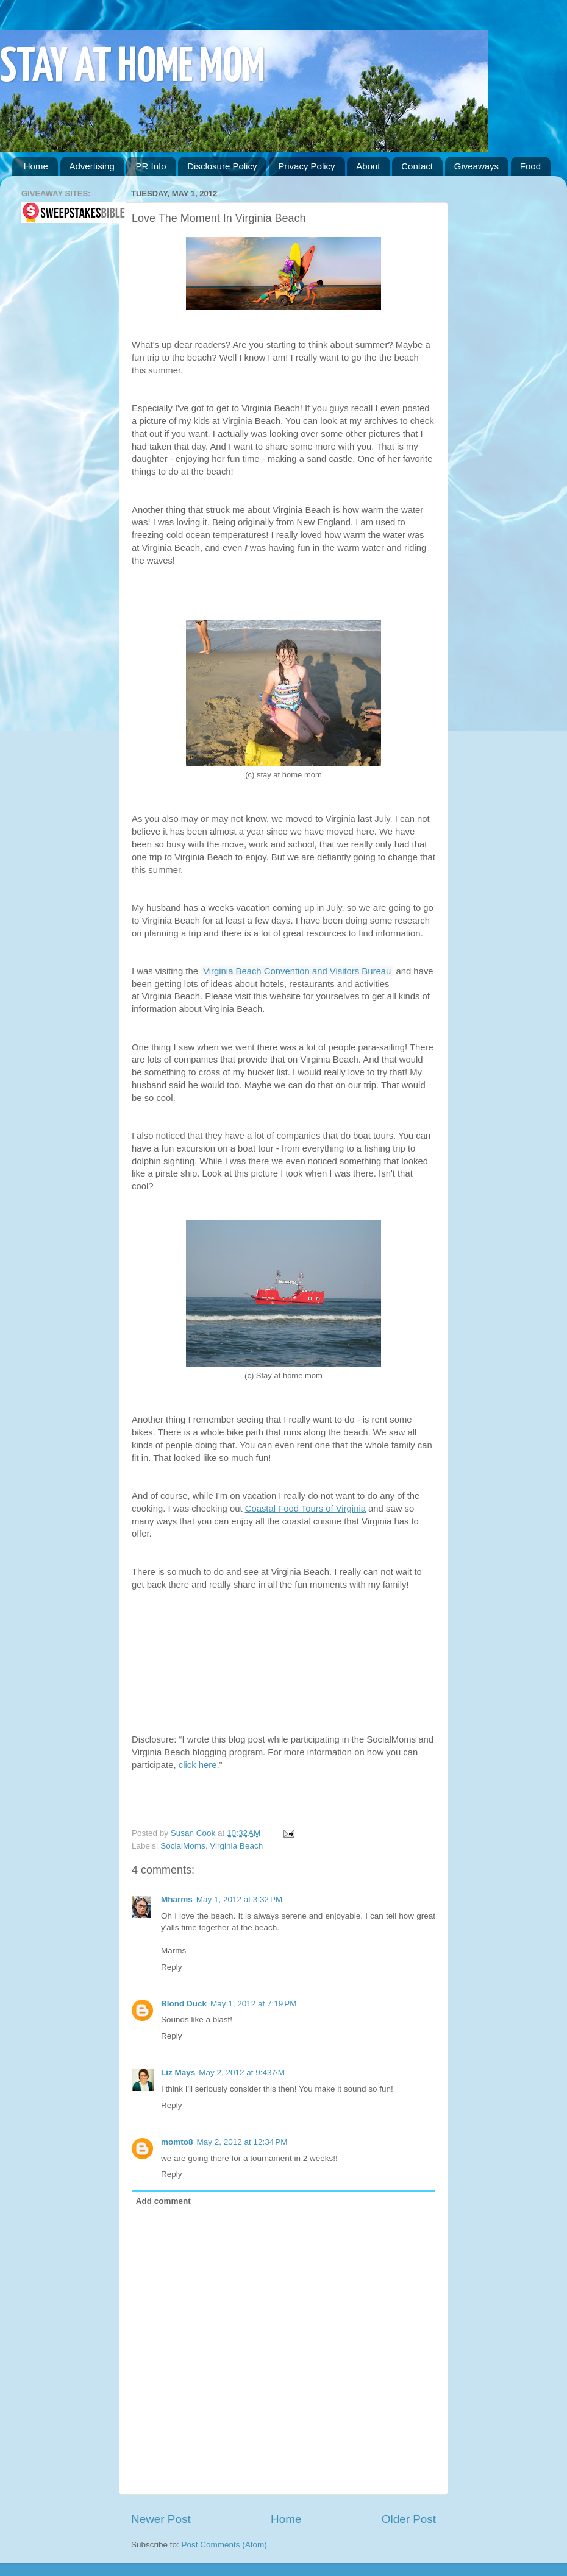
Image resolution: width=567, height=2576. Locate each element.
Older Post (409, 2519)
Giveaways (476, 166)
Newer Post (161, 2519)
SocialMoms (182, 1845)
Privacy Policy (306, 166)
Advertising (92, 166)
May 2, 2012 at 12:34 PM (242, 2141)
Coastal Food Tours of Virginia (305, 1508)
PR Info (150, 166)
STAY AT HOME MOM (132, 68)
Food (530, 166)
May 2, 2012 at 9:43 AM (242, 2072)
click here (198, 1765)
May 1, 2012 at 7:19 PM (253, 2003)
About (368, 166)
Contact (417, 166)
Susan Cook (194, 1833)
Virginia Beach (236, 1845)
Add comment (163, 2201)
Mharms (177, 1899)
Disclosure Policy (222, 166)
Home (36, 166)
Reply (171, 1967)
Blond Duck (184, 2003)
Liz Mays (178, 2072)
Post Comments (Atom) (224, 2544)
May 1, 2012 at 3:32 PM (239, 1899)
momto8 (177, 2141)
